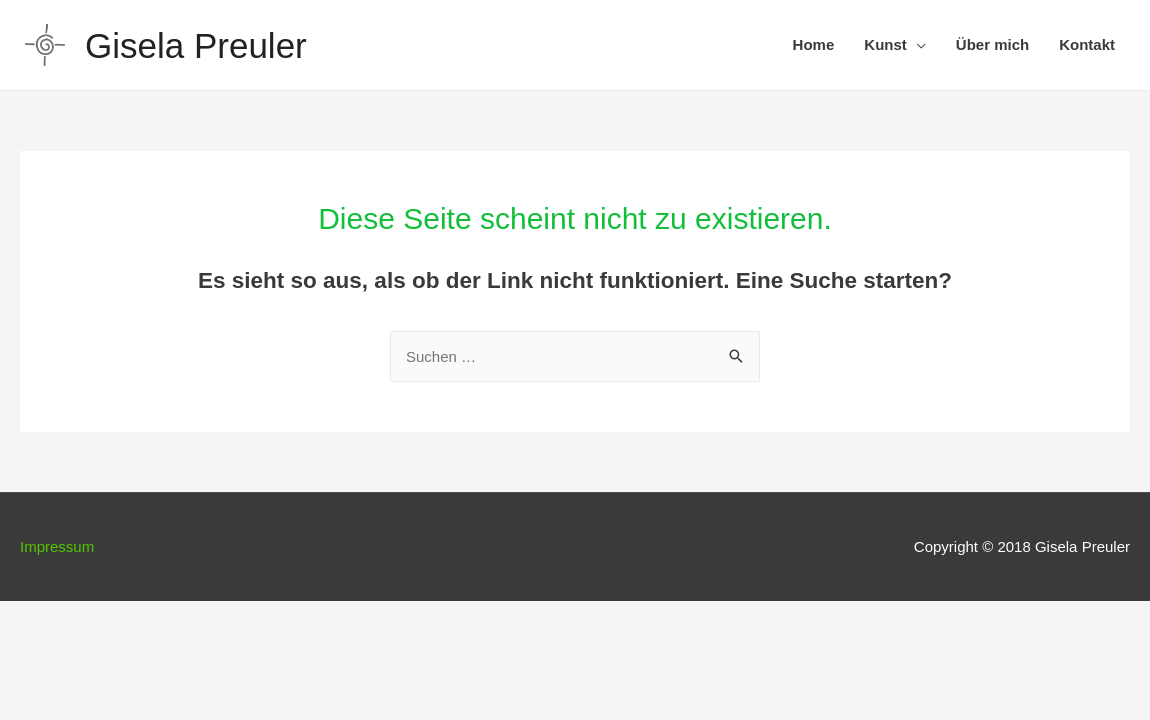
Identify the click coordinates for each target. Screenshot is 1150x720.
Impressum (57, 546)
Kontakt (1087, 44)
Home (814, 44)
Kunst (885, 44)
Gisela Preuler (196, 45)
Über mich (992, 44)
